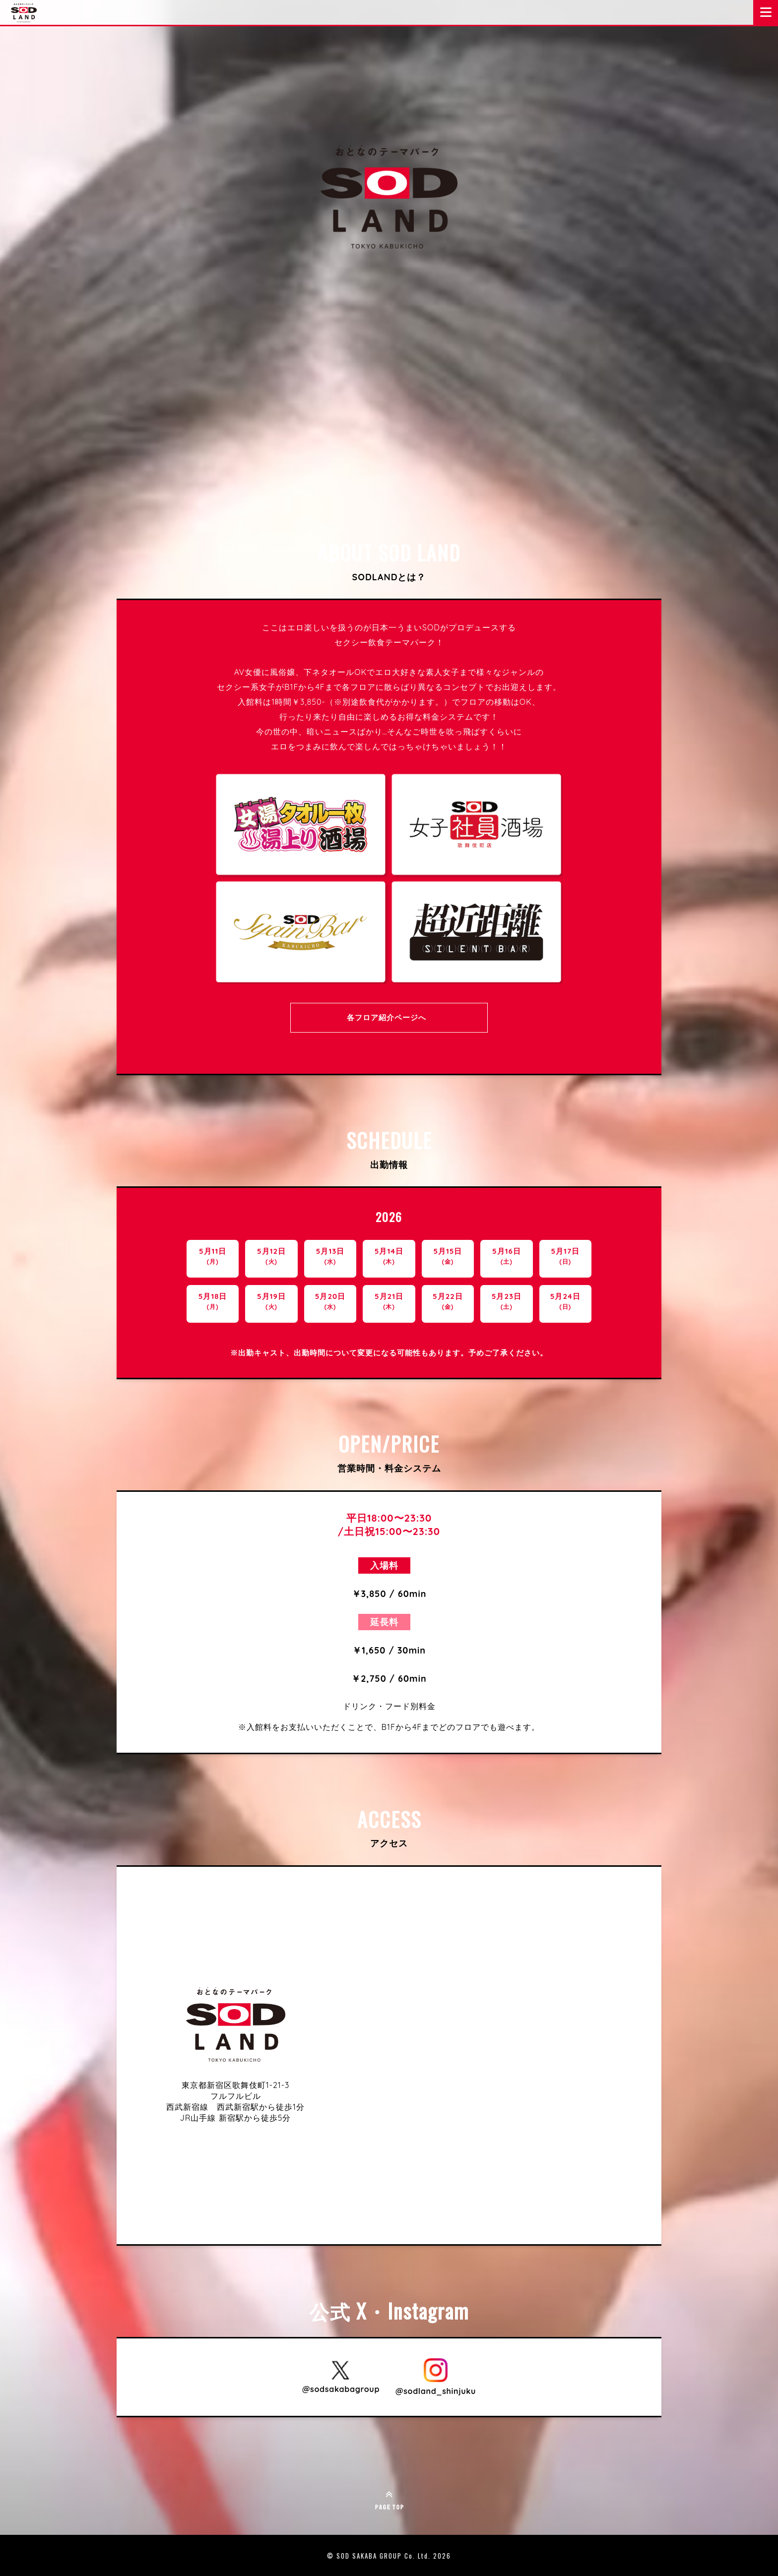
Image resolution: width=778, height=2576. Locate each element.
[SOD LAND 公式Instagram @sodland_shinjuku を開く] (435, 2377)
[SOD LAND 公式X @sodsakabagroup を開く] (341, 2377)
